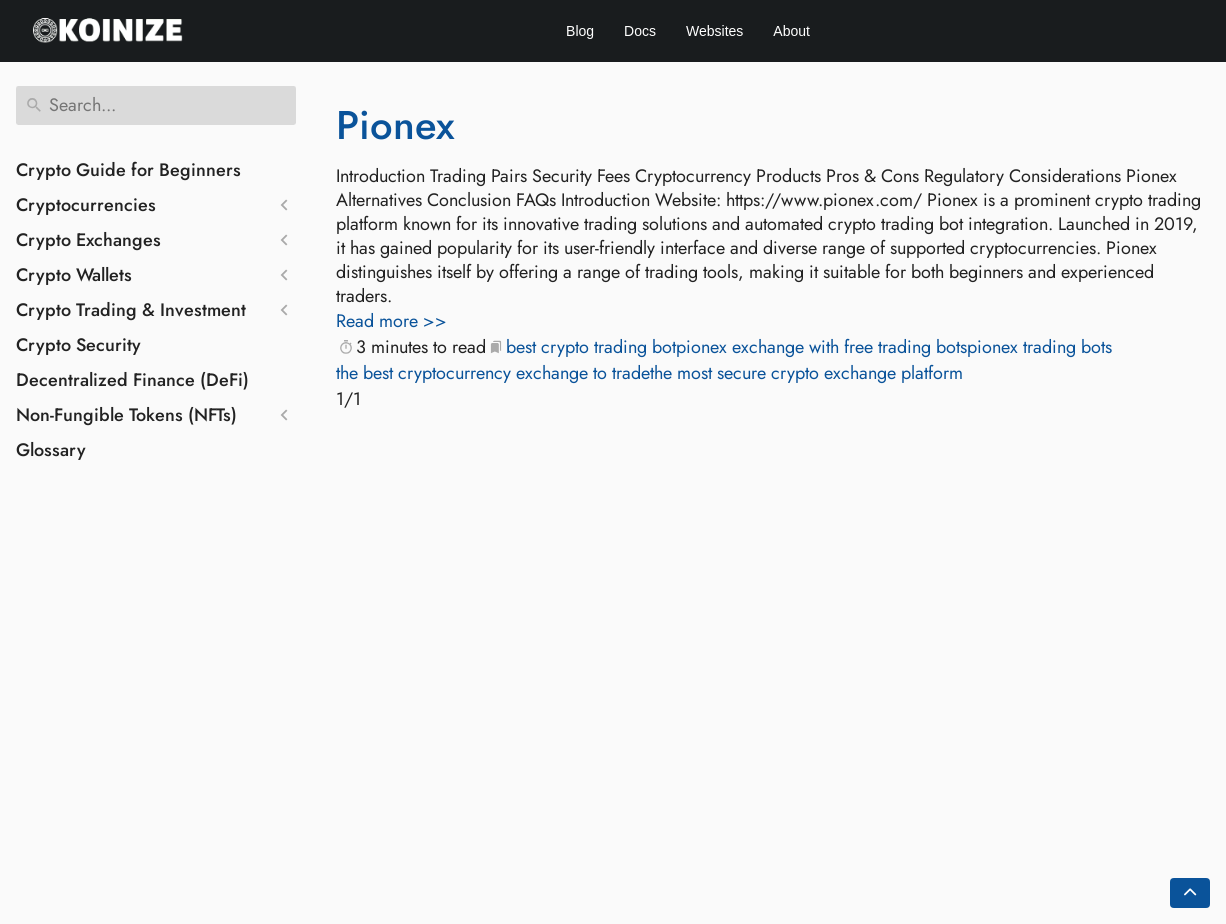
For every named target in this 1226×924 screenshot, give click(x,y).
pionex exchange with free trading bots (821, 347)
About (791, 31)
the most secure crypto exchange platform (806, 373)
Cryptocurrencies (86, 205)
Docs (640, 31)
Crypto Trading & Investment (131, 310)
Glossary (51, 450)
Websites (714, 31)
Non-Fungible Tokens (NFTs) (126, 415)
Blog (580, 31)
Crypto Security (78, 345)
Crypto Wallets (74, 275)
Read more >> (391, 321)
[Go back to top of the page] (1190, 893)
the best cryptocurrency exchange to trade (493, 373)
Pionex (395, 125)
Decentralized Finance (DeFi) (132, 380)
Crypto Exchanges (88, 240)
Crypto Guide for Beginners (128, 170)
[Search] (156, 105)
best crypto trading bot (591, 347)
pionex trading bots (1039, 347)
